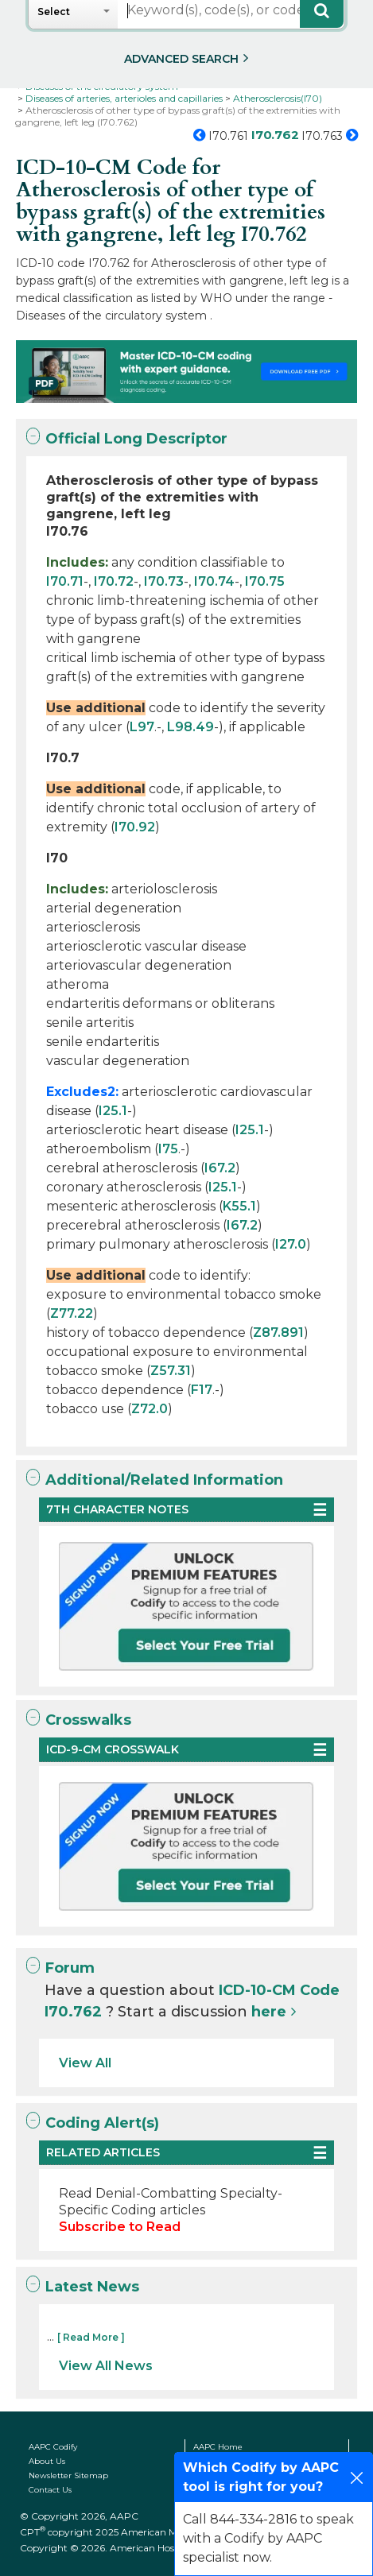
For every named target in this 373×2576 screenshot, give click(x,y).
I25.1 (113, 1110)
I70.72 (114, 581)
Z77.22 (71, 1313)
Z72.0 (149, 1408)
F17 (201, 1389)
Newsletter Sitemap (68, 2475)
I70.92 (135, 827)
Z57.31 (170, 1370)
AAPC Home (218, 2447)
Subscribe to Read (120, 2226)
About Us (47, 2461)
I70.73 (164, 581)
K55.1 (239, 1206)
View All (85, 2062)
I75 (168, 1148)
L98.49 (190, 726)
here (268, 2011)
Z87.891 (278, 1332)
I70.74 (214, 581)
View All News (106, 2365)
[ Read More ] (91, 2337)
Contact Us (50, 2490)
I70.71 (65, 581)
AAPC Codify (53, 2447)
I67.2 (219, 1168)
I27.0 (290, 1244)
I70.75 (265, 581)
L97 (142, 726)
